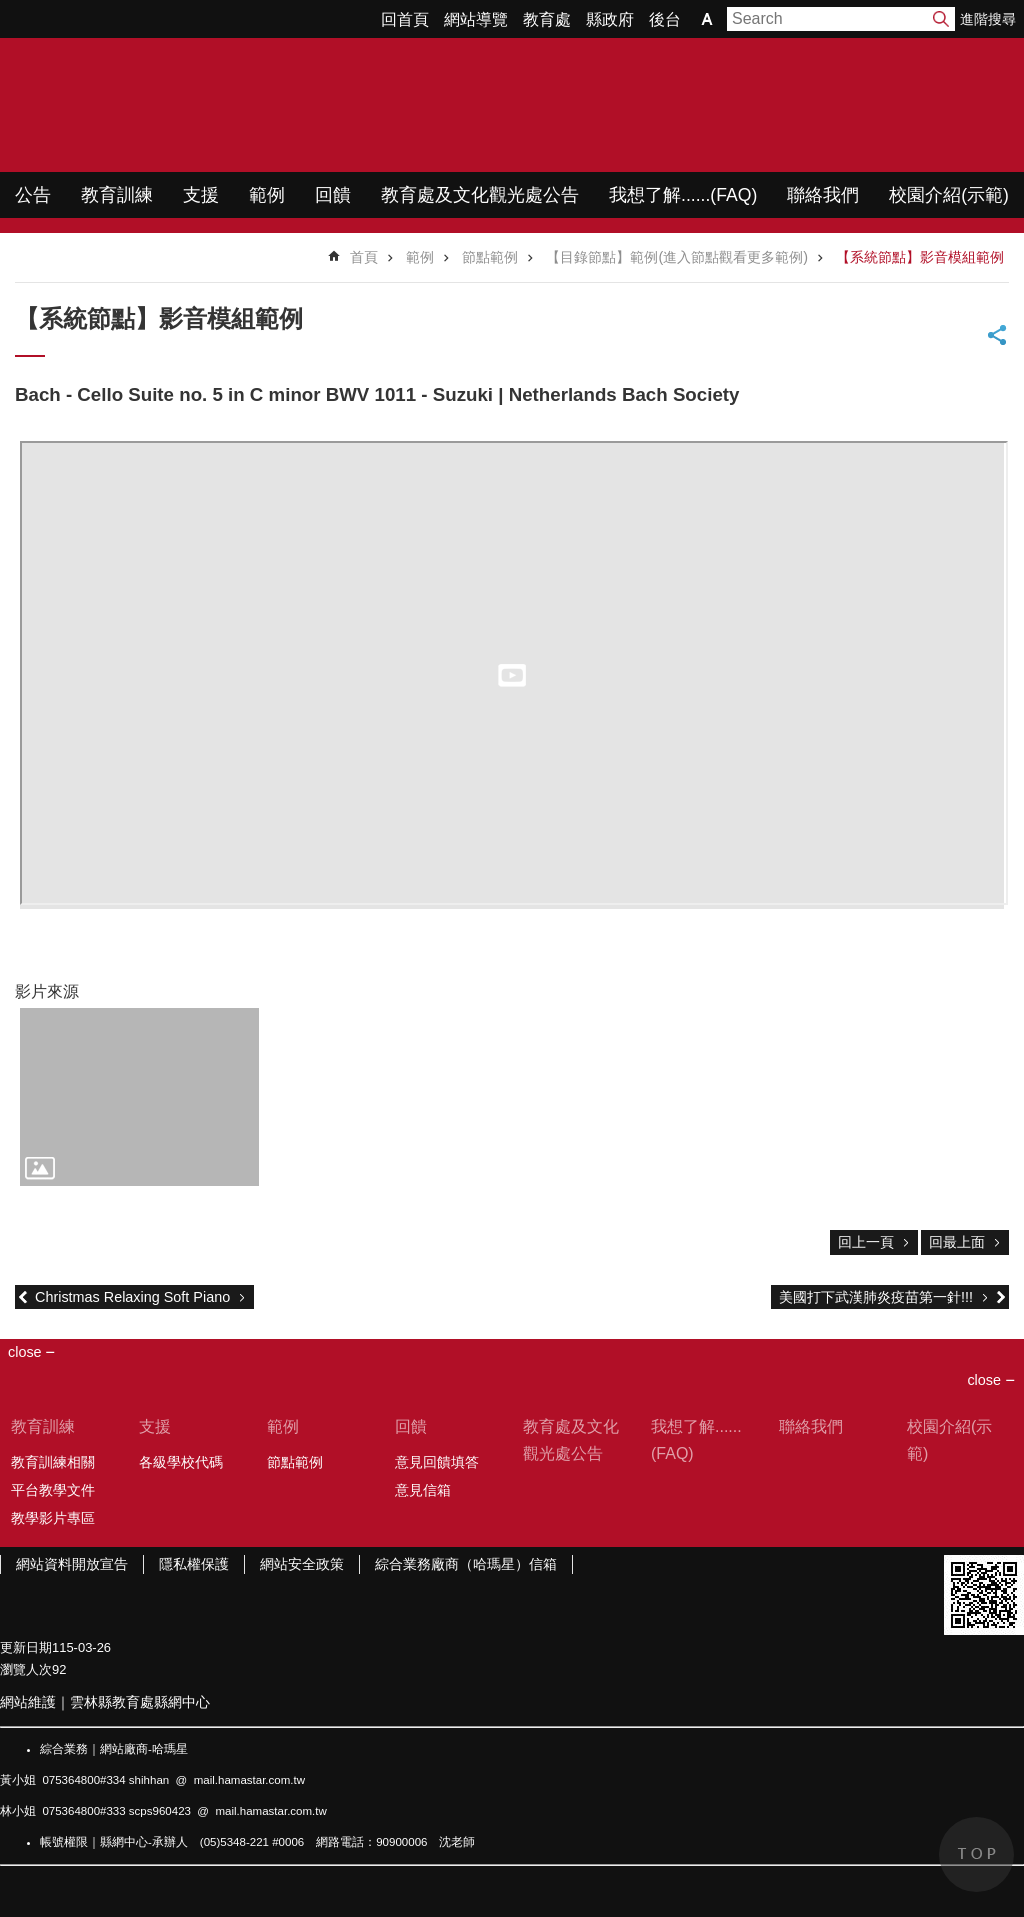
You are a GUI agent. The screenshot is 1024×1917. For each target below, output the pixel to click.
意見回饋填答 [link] (437, 1462)
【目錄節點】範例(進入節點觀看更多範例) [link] (677, 257)
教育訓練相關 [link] (53, 1462)
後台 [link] (665, 19)
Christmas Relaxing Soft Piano (132, 1297)
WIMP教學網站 (210, 105)
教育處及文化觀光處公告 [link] (480, 195)
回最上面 (957, 1242)
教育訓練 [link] (117, 195)
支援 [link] (201, 195)
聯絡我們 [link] (823, 195)
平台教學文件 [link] (53, 1490)
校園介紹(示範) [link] (949, 195)
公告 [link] (33, 195)
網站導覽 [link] (476, 19)
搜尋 (941, 19)
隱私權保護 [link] (194, 1564)
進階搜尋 (988, 19)
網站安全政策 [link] (302, 1564)
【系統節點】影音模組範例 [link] (920, 257)
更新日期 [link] (26, 1647)
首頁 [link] (364, 257)
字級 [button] (707, 19)
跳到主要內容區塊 (10, 10)
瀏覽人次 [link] (26, 1669)
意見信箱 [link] (423, 1490)
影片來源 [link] (47, 991)
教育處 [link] (547, 19)
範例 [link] (267, 195)
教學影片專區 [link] (53, 1518)
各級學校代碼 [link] (181, 1462)
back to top (976, 1854)
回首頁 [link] (405, 19)
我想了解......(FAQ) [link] (683, 195)
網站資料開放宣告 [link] (72, 1564)
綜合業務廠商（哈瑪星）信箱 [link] (466, 1564)
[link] (139, 1097)
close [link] (25, 1352)
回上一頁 (866, 1242)
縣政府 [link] (610, 19)
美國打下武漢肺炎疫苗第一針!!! (876, 1297)
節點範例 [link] (490, 257)
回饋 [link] (333, 195)
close (984, 1380)
